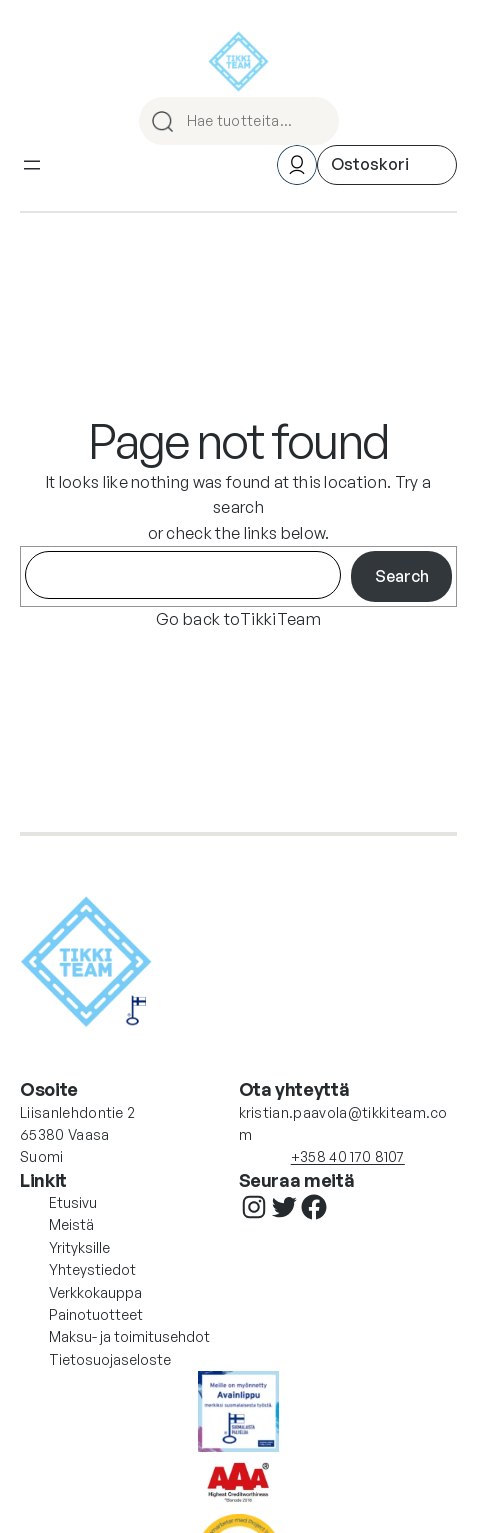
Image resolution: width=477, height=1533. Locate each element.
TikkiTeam (280, 619)
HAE (315, 121)
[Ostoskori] (387, 165)
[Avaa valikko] (32, 165)
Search (402, 576)
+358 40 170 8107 (348, 1156)
